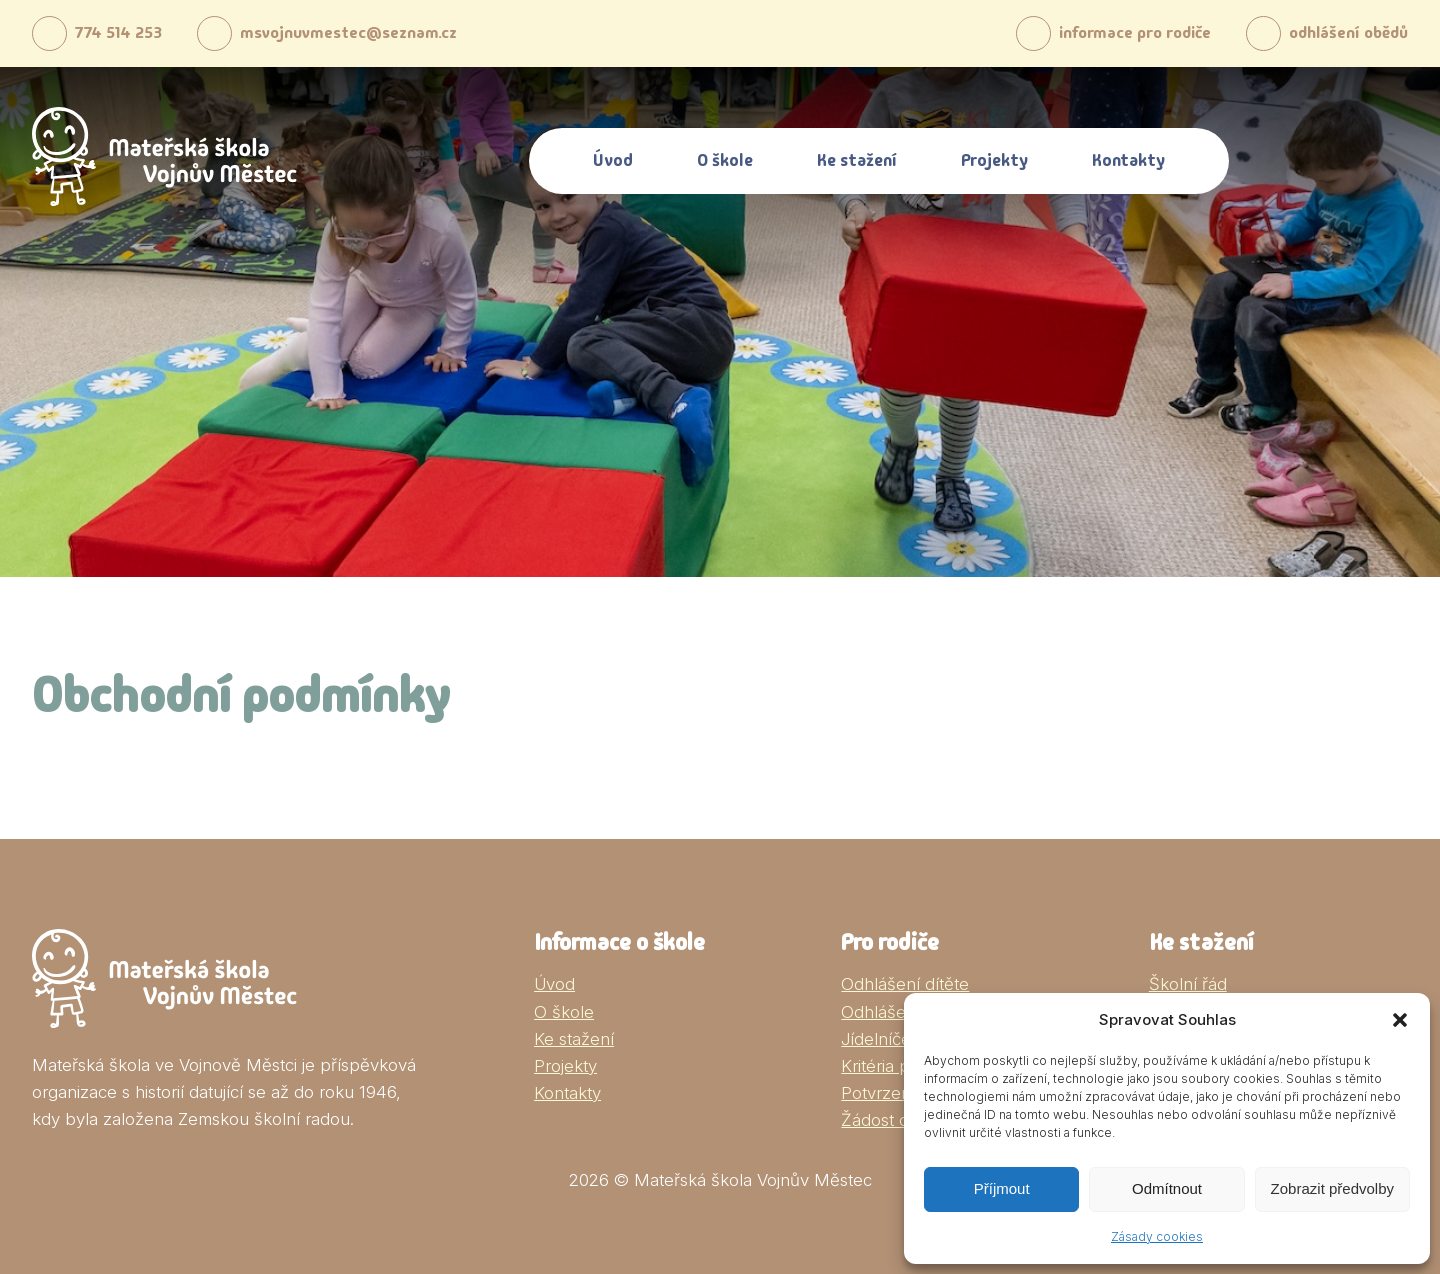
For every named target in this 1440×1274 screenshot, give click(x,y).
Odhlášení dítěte (905, 984)
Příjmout (1002, 1188)
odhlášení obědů (1322, 33)
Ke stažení (857, 160)
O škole (725, 160)
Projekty (994, 160)
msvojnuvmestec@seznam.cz (344, 33)
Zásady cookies (1157, 1236)
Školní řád (1188, 984)
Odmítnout (1167, 1188)
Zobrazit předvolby (1332, 1188)
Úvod (613, 160)
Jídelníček (880, 1039)
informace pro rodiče (1096, 33)
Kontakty (1128, 160)
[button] (1400, 1020)
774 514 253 (100, 33)
